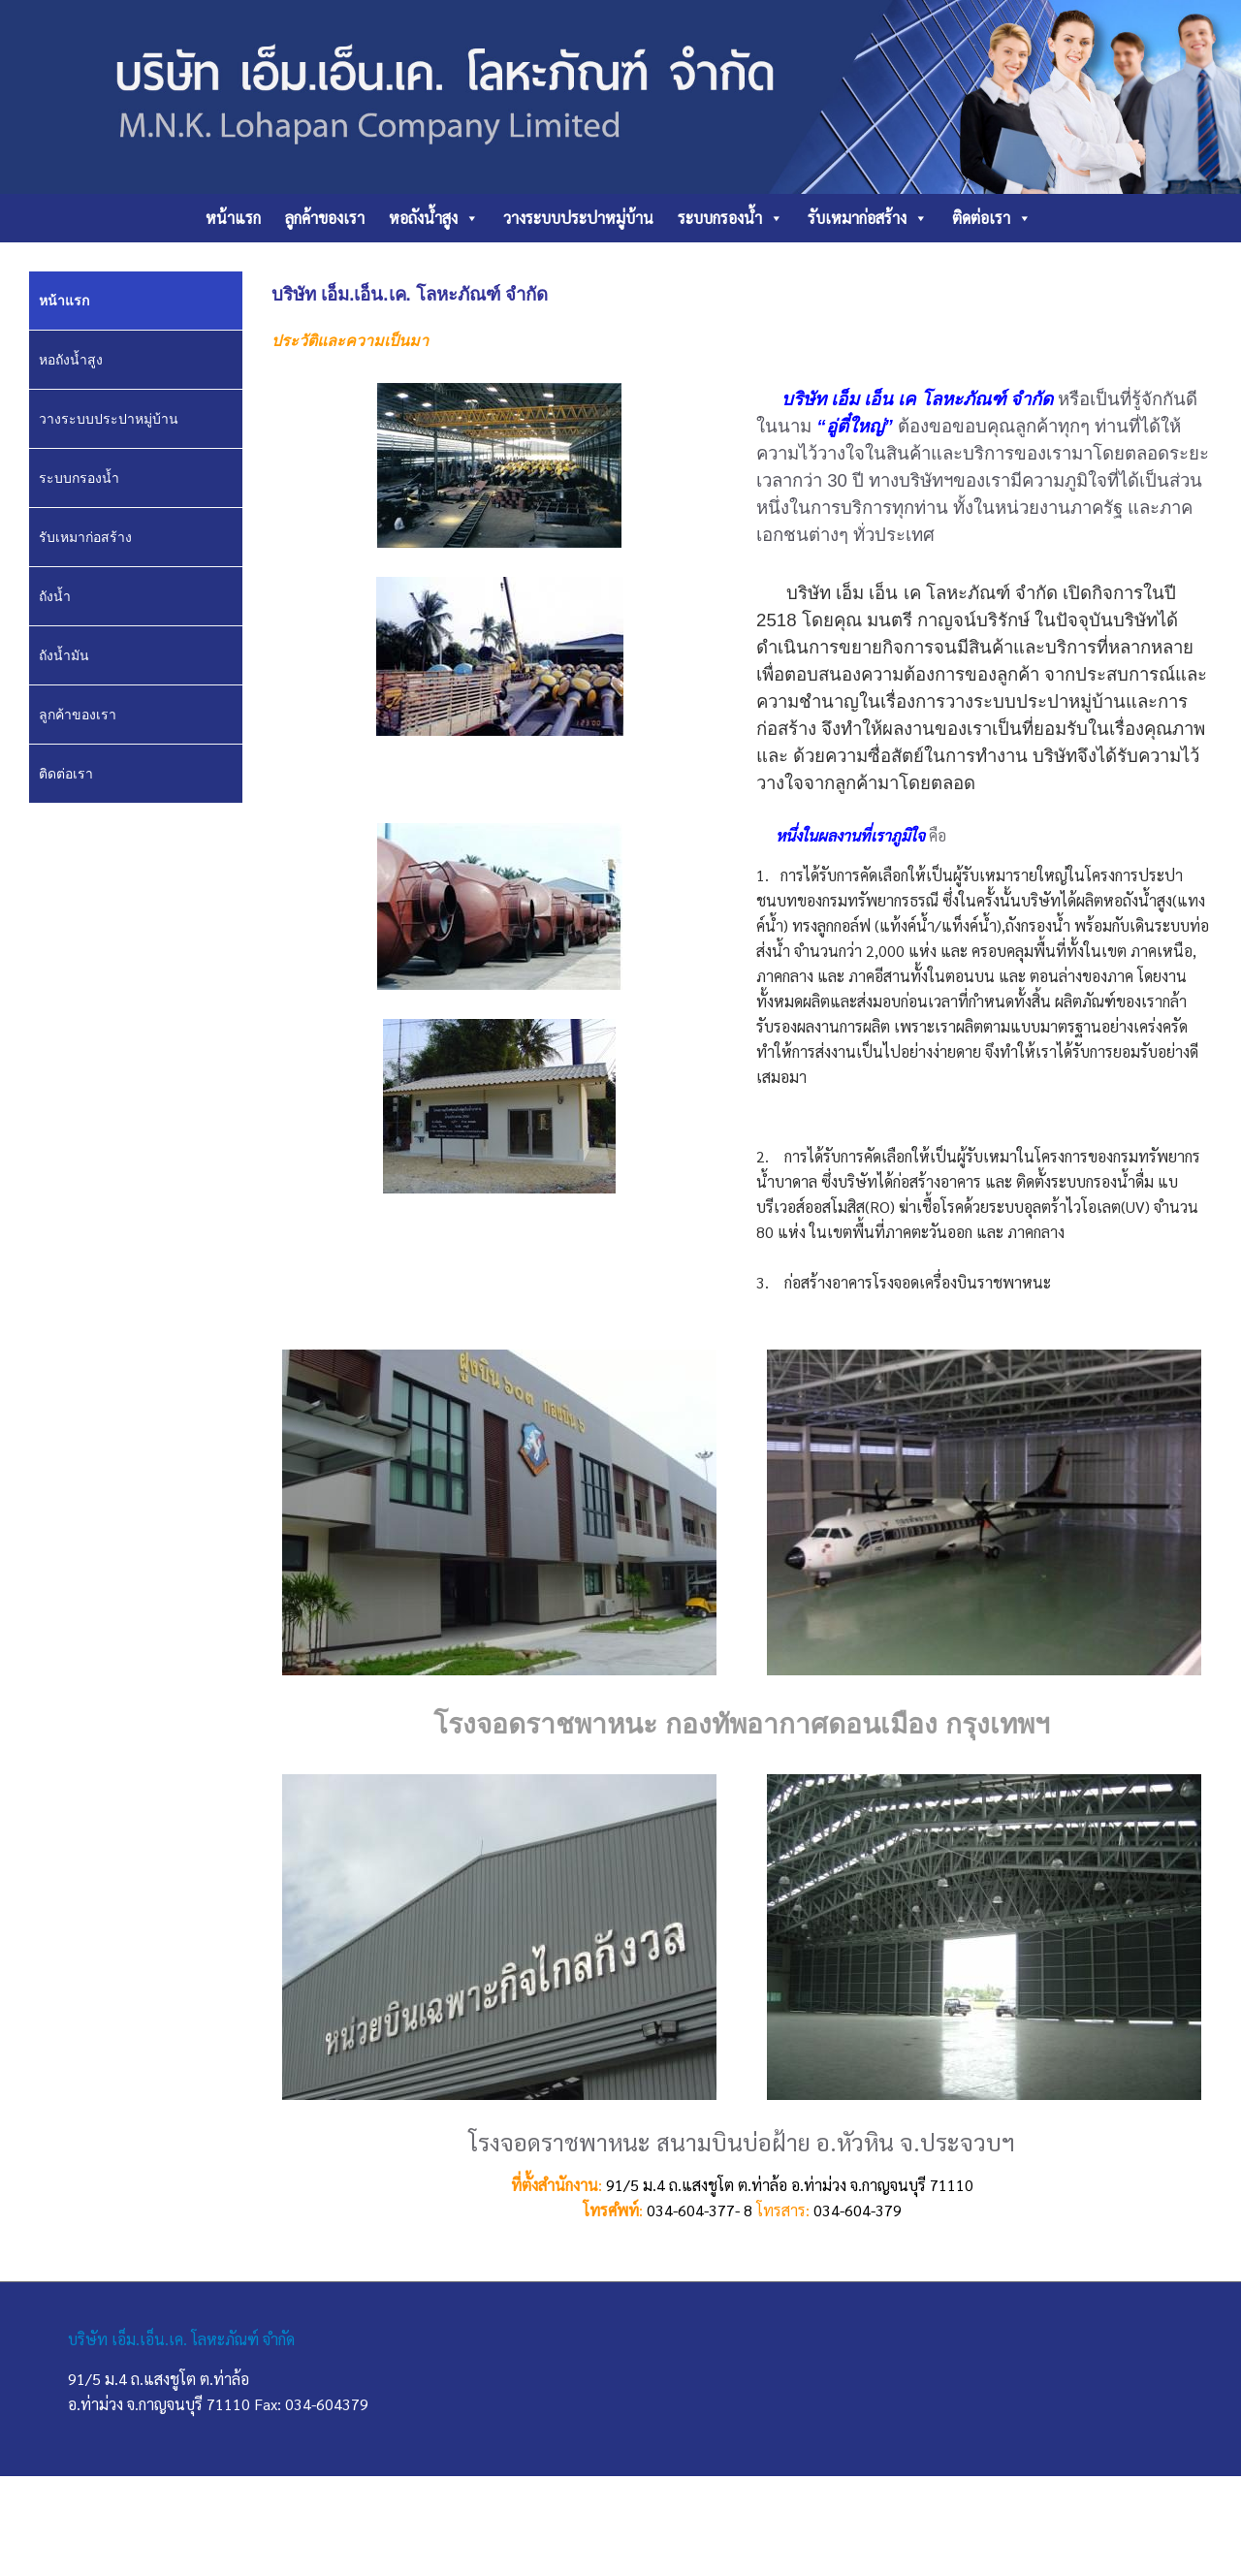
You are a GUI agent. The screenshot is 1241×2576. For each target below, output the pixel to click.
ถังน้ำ (55, 596)
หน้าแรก (233, 217)
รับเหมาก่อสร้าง (868, 218)
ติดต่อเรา (992, 218)
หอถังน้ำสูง (434, 218)
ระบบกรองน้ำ (730, 218)
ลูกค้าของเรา (325, 217)
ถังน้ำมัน (64, 655)
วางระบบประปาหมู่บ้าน (578, 217)
